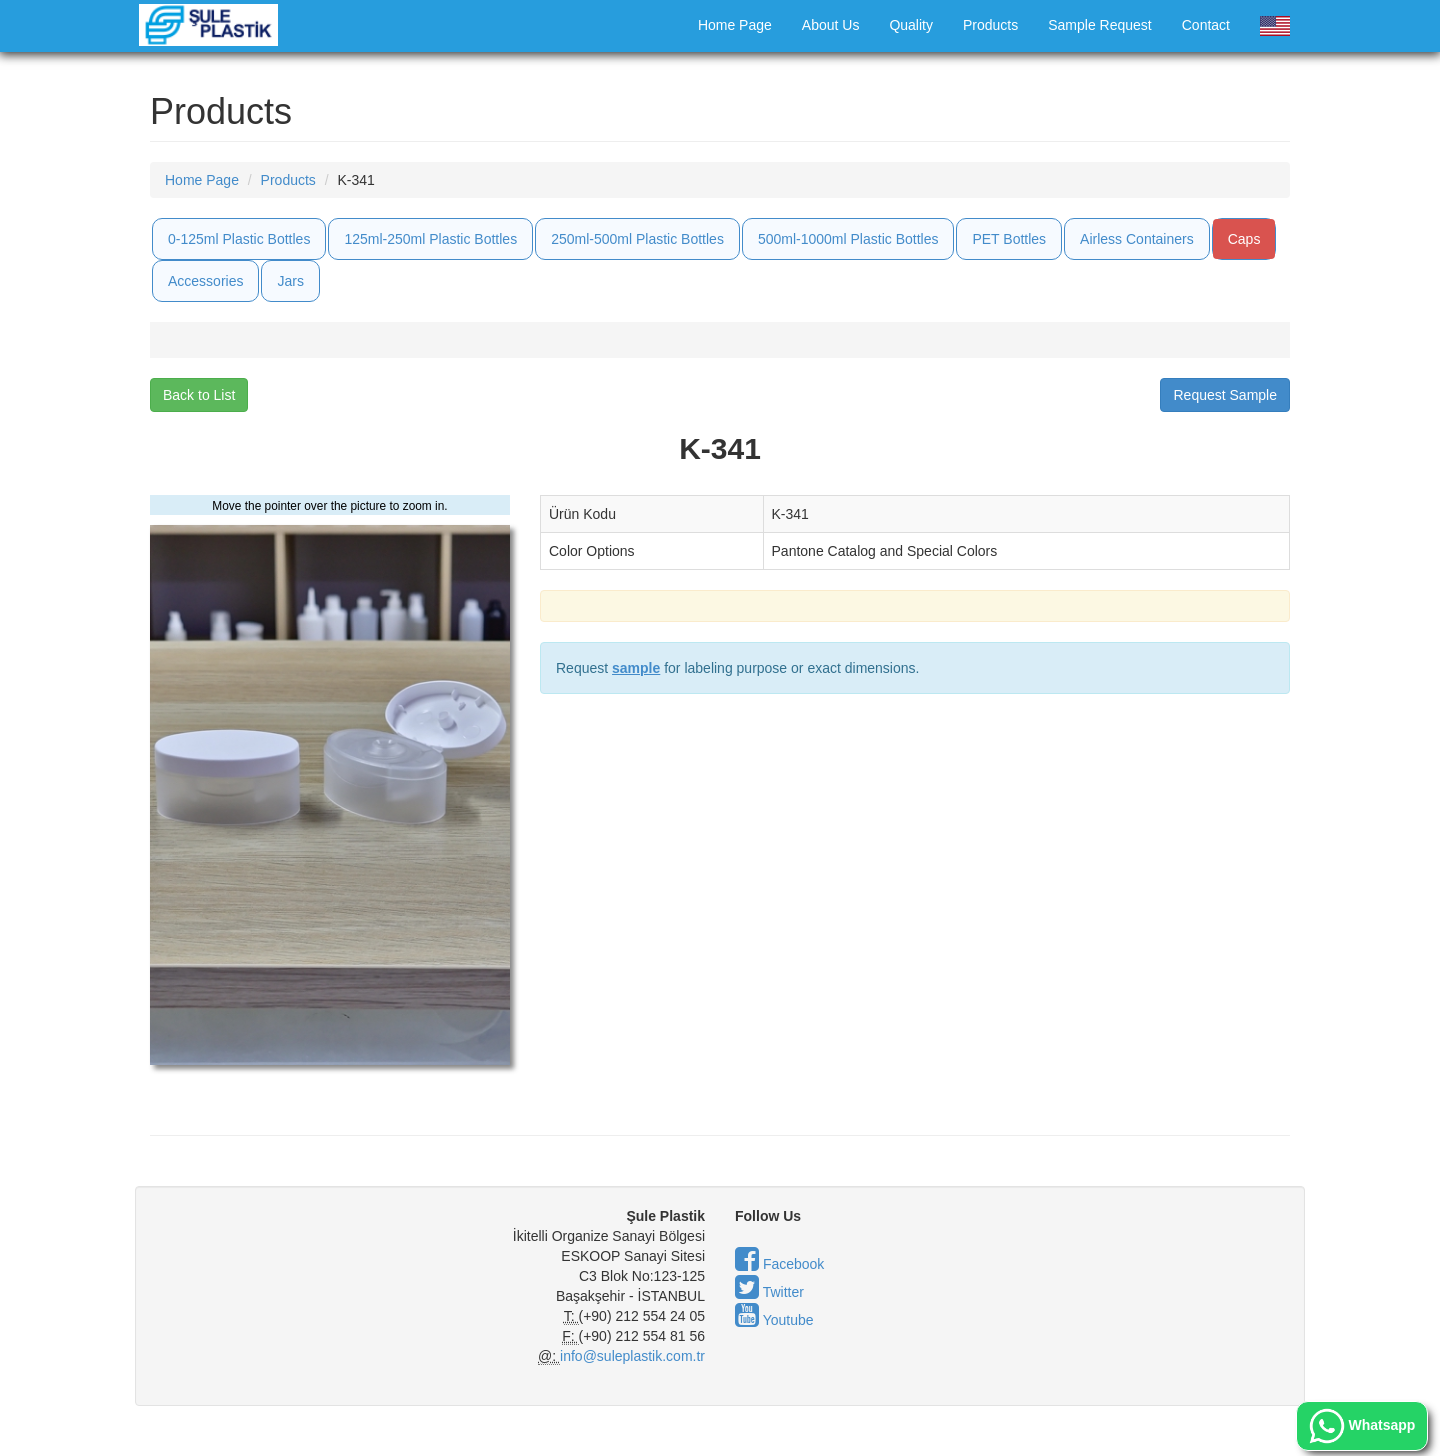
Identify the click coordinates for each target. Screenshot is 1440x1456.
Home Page (735, 25)
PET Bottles (1009, 239)
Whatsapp (1362, 1426)
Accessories (205, 281)
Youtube (774, 1320)
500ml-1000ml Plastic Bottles (848, 239)
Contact (1206, 25)
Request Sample (1225, 395)
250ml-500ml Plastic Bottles (637, 239)
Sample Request (1100, 25)
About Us (831, 25)
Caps (1244, 239)
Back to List (199, 395)
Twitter (769, 1292)
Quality (911, 25)
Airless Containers (1137, 239)
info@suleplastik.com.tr (632, 1356)
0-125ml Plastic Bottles (239, 239)
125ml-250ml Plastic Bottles (430, 239)
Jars (290, 281)
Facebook (779, 1264)
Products (990, 25)
